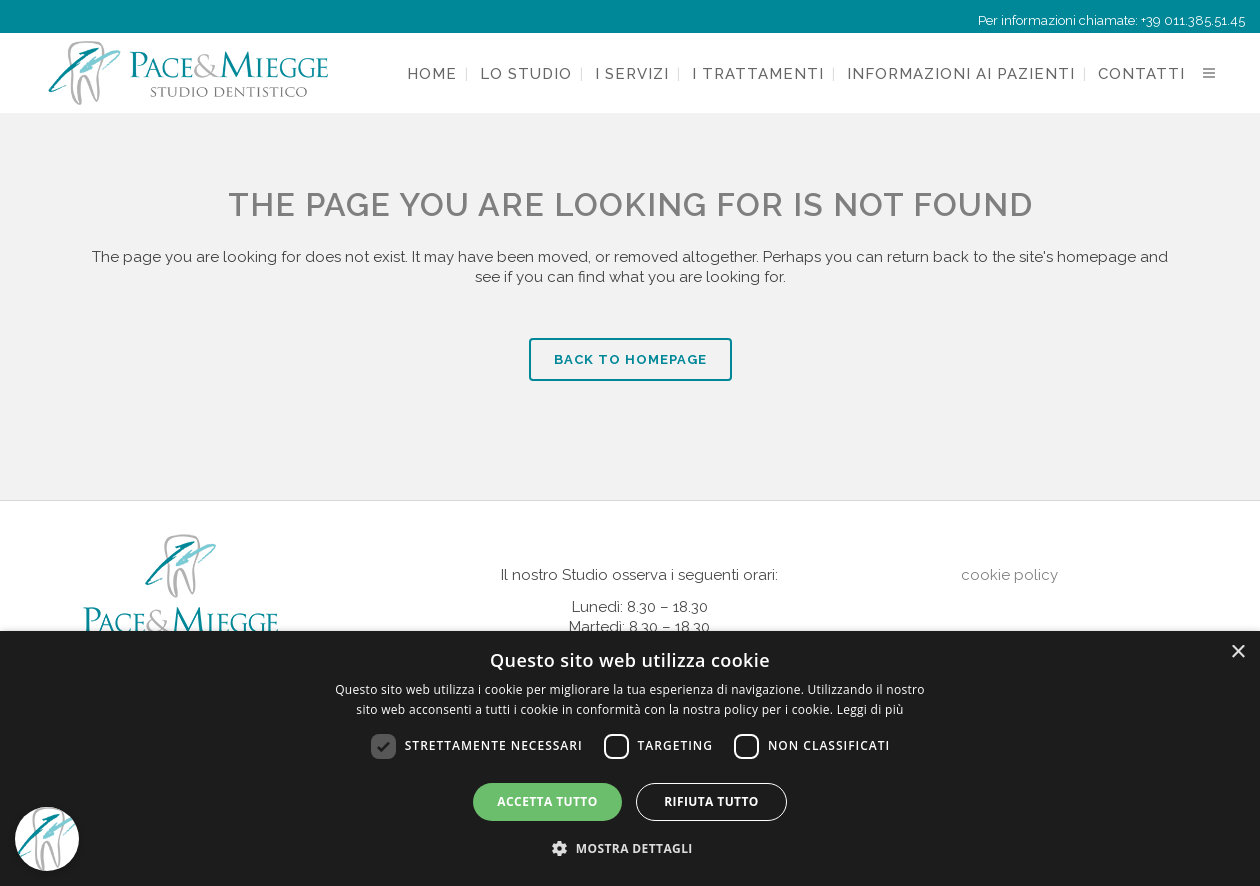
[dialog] (630, 758)
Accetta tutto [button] (547, 801)
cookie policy (1009, 575)
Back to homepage (630, 359)
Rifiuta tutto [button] (711, 801)
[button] (630, 849)
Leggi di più (870, 709)
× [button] (1237, 652)
